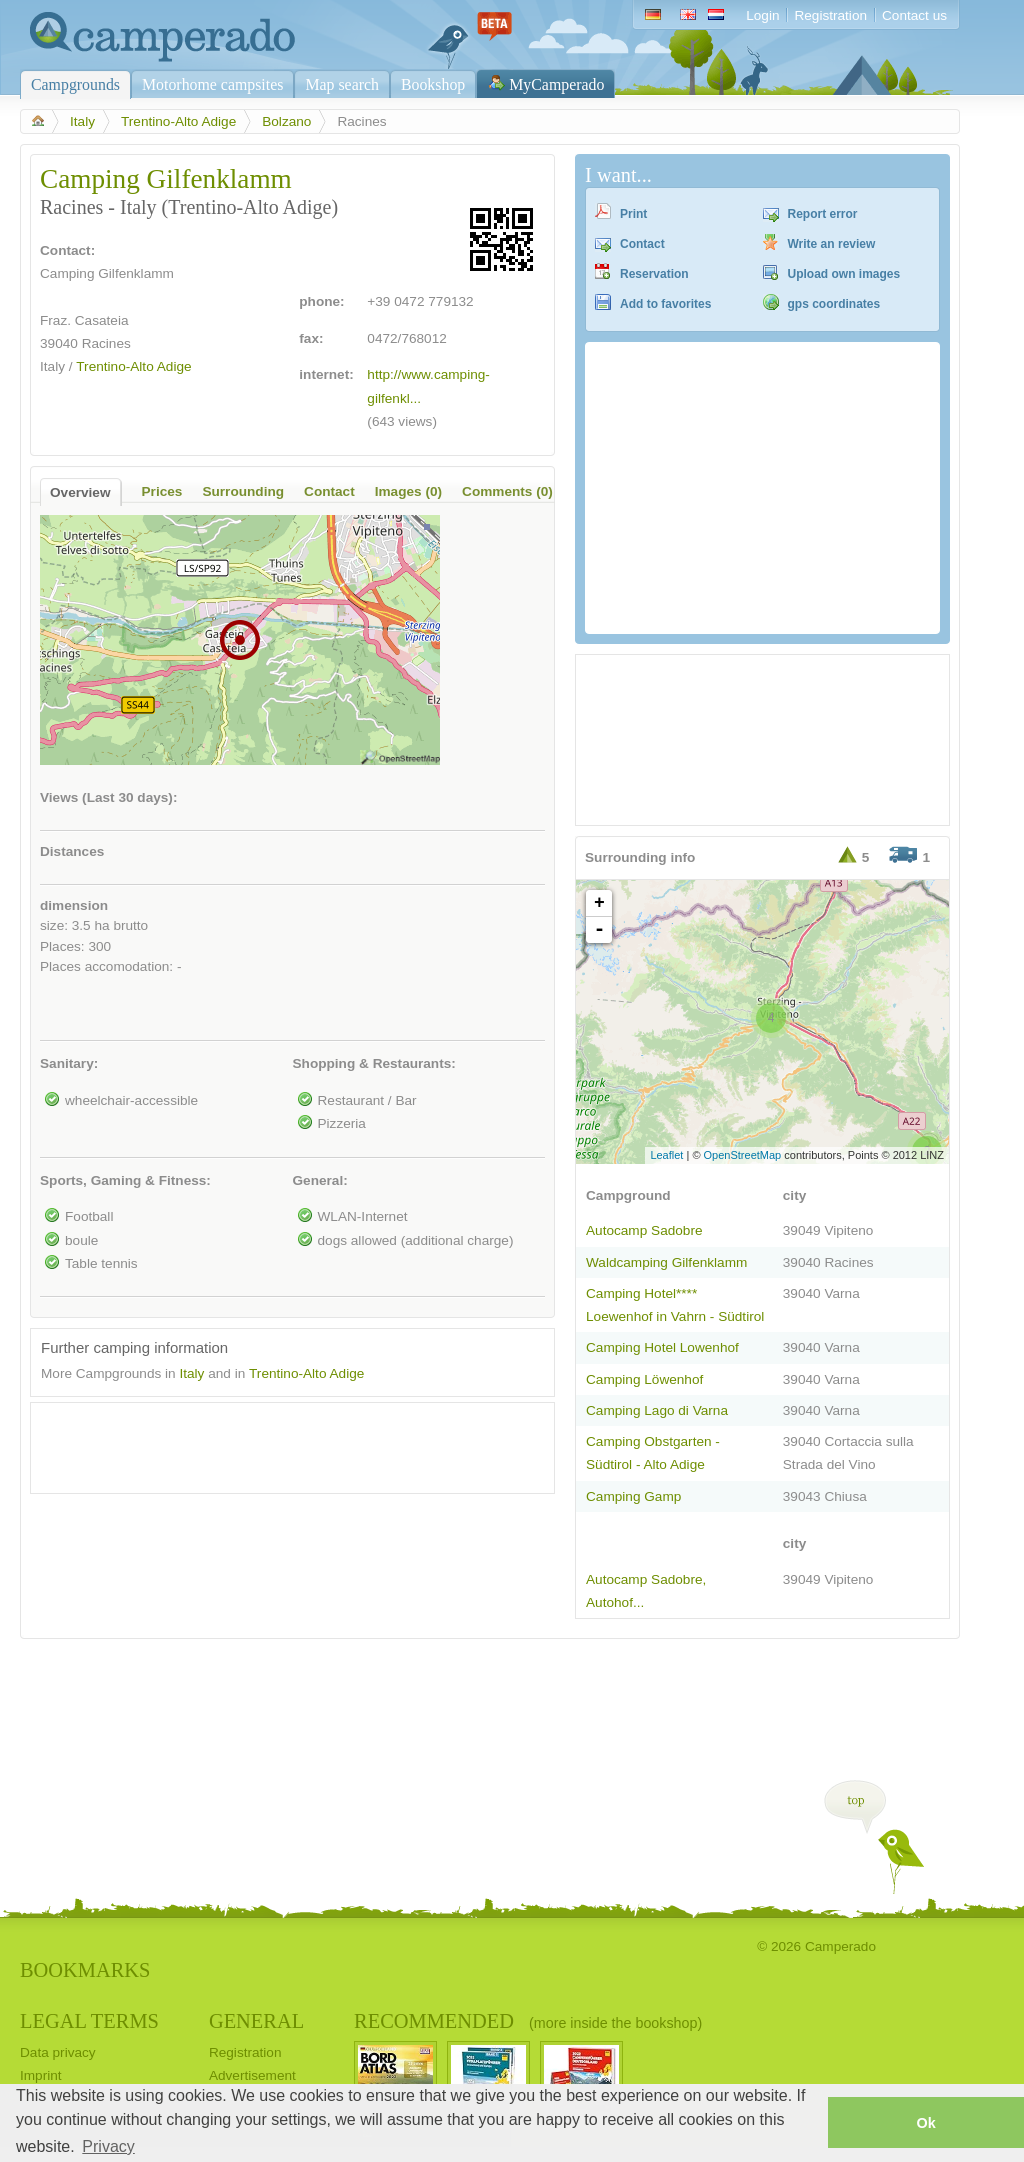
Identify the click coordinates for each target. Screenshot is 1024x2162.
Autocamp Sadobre (644, 1230)
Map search (342, 84)
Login (762, 15)
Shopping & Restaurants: (374, 1063)
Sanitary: (69, 1063)
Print (633, 214)
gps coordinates (834, 304)
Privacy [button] (108, 2146)
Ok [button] (925, 2123)
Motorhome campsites (212, 84)
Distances (72, 851)
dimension (74, 905)
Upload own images (844, 274)
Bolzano (286, 121)
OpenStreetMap (743, 1155)
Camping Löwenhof (644, 1379)
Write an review (832, 244)
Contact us (914, 15)
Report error (823, 214)
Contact (642, 244)
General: (320, 1180)
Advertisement (252, 2075)
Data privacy (58, 2052)
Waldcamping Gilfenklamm (666, 1262)
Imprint (41, 2075)
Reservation (654, 274)
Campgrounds (75, 84)
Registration (830, 15)
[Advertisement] (275, 1443)
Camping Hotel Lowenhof (662, 1347)
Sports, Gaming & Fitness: (125, 1180)
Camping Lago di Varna (657, 1410)
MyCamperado (556, 84)
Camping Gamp (633, 1496)
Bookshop (433, 84)
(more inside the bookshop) (615, 2023)
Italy (82, 121)
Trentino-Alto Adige (178, 121)
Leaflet (666, 1155)
